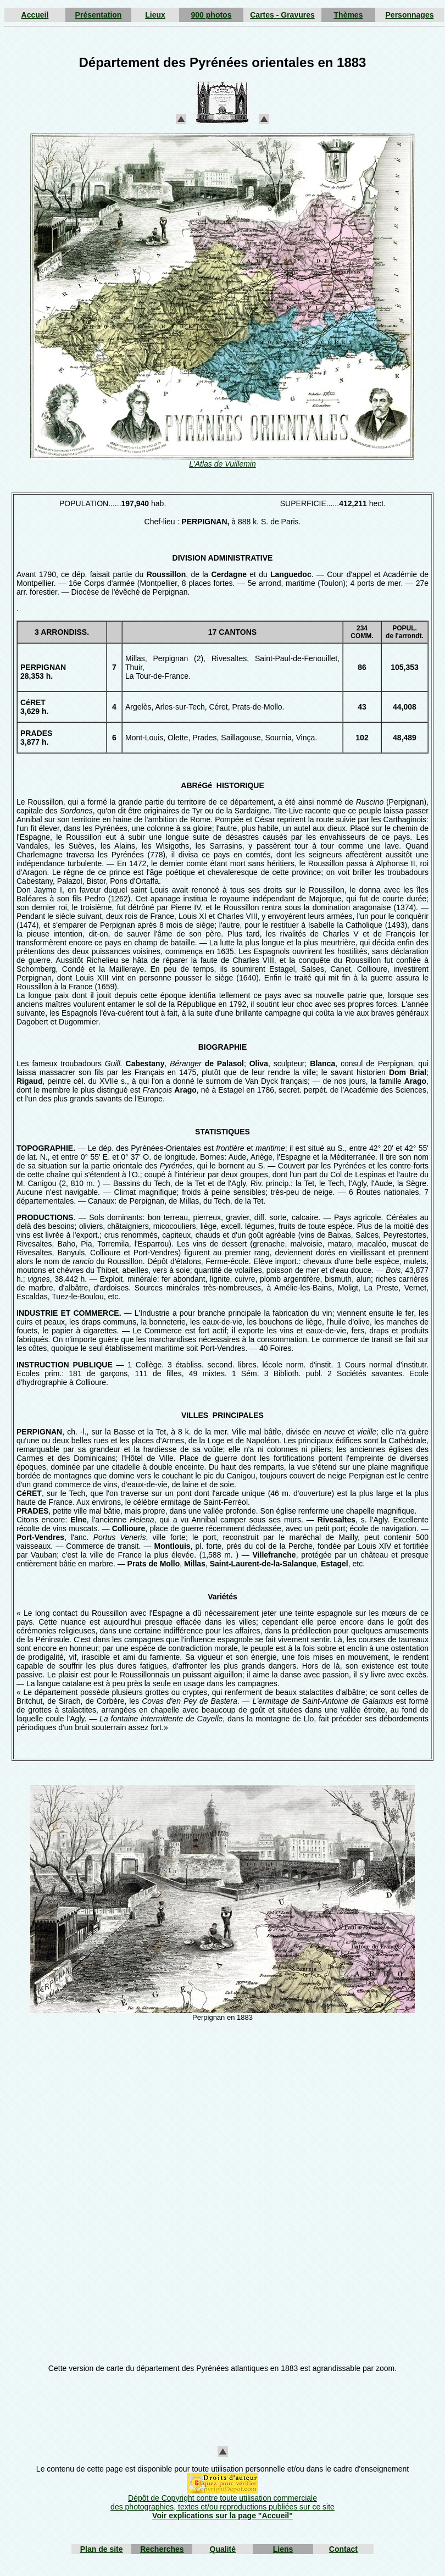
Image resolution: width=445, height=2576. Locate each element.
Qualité (223, 2549)
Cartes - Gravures (282, 14)
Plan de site (101, 2549)
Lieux (155, 14)
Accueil (35, 14)
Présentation (98, 14)
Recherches (161, 2549)
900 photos (211, 14)
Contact (343, 2549)
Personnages (410, 14)
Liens (283, 2549)
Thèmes (348, 14)
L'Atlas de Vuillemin (222, 463)
